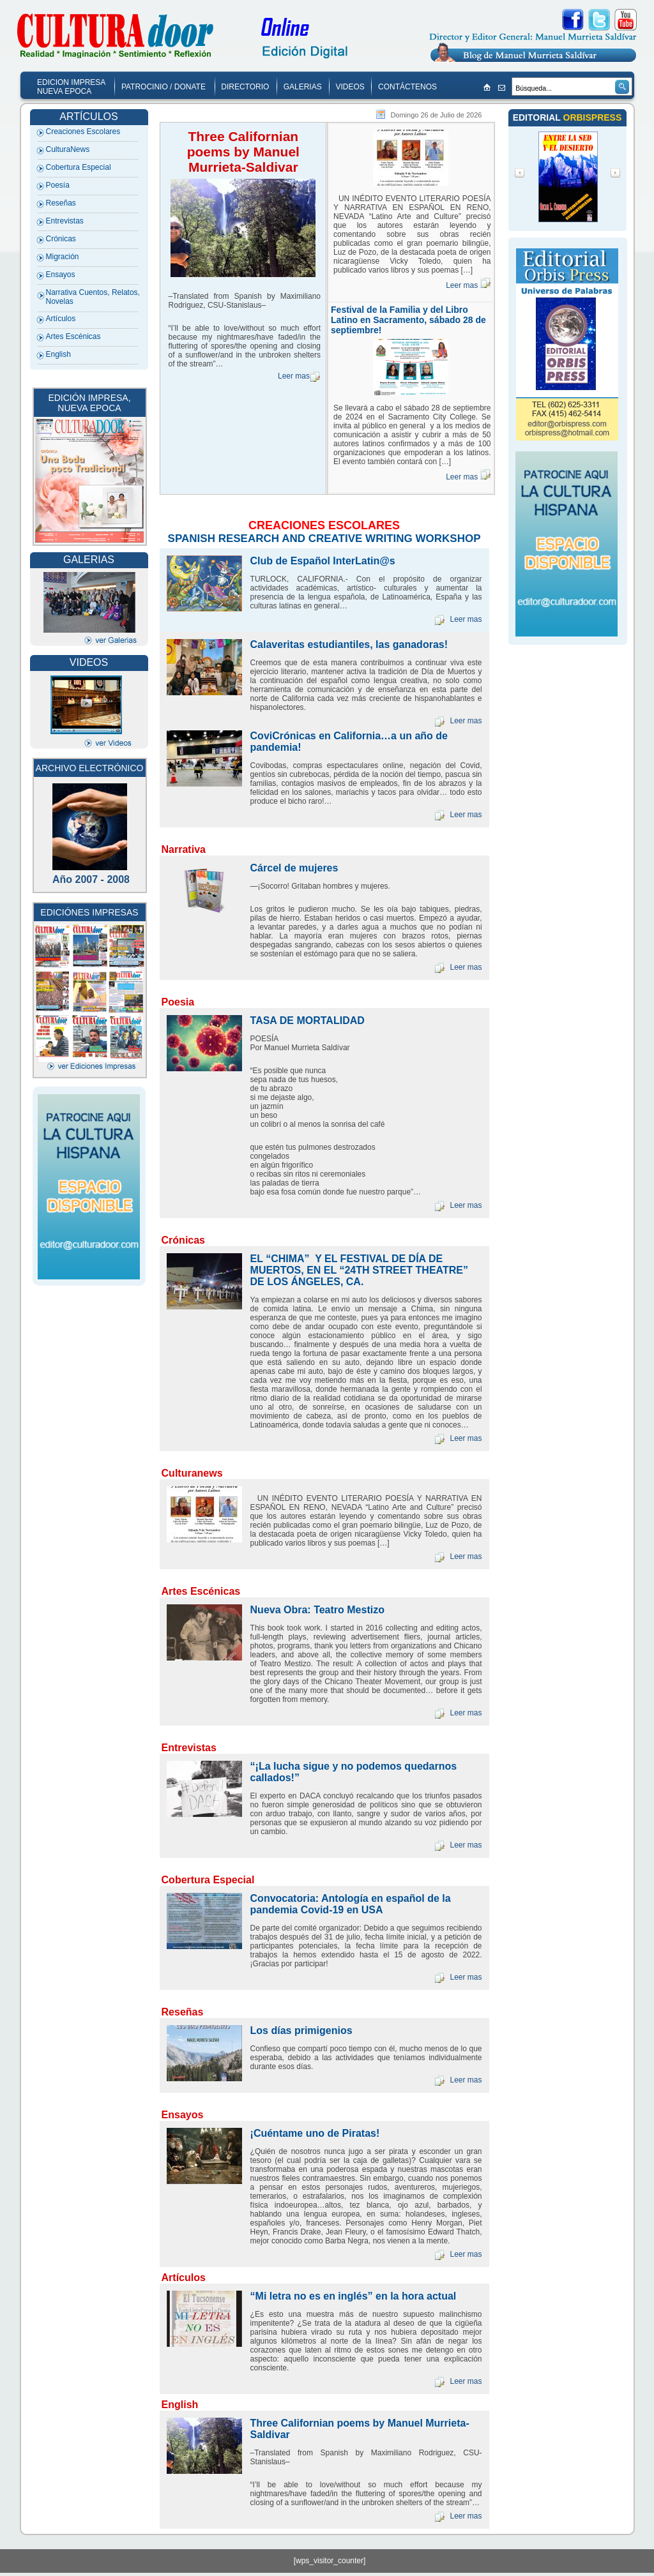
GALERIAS (303, 86)
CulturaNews (68, 149)
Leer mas (294, 376)
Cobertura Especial (78, 167)
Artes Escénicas (73, 336)
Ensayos (60, 274)
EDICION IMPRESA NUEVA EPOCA (71, 87)
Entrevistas (65, 220)
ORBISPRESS (592, 117)
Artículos (61, 318)
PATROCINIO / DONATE (163, 86)
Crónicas (61, 238)
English (58, 354)
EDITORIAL (538, 117)
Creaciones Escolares (83, 131)
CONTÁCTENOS (407, 86)
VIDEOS (349, 86)
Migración (62, 256)
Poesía (58, 185)
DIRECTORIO (245, 86)
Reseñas (61, 203)
